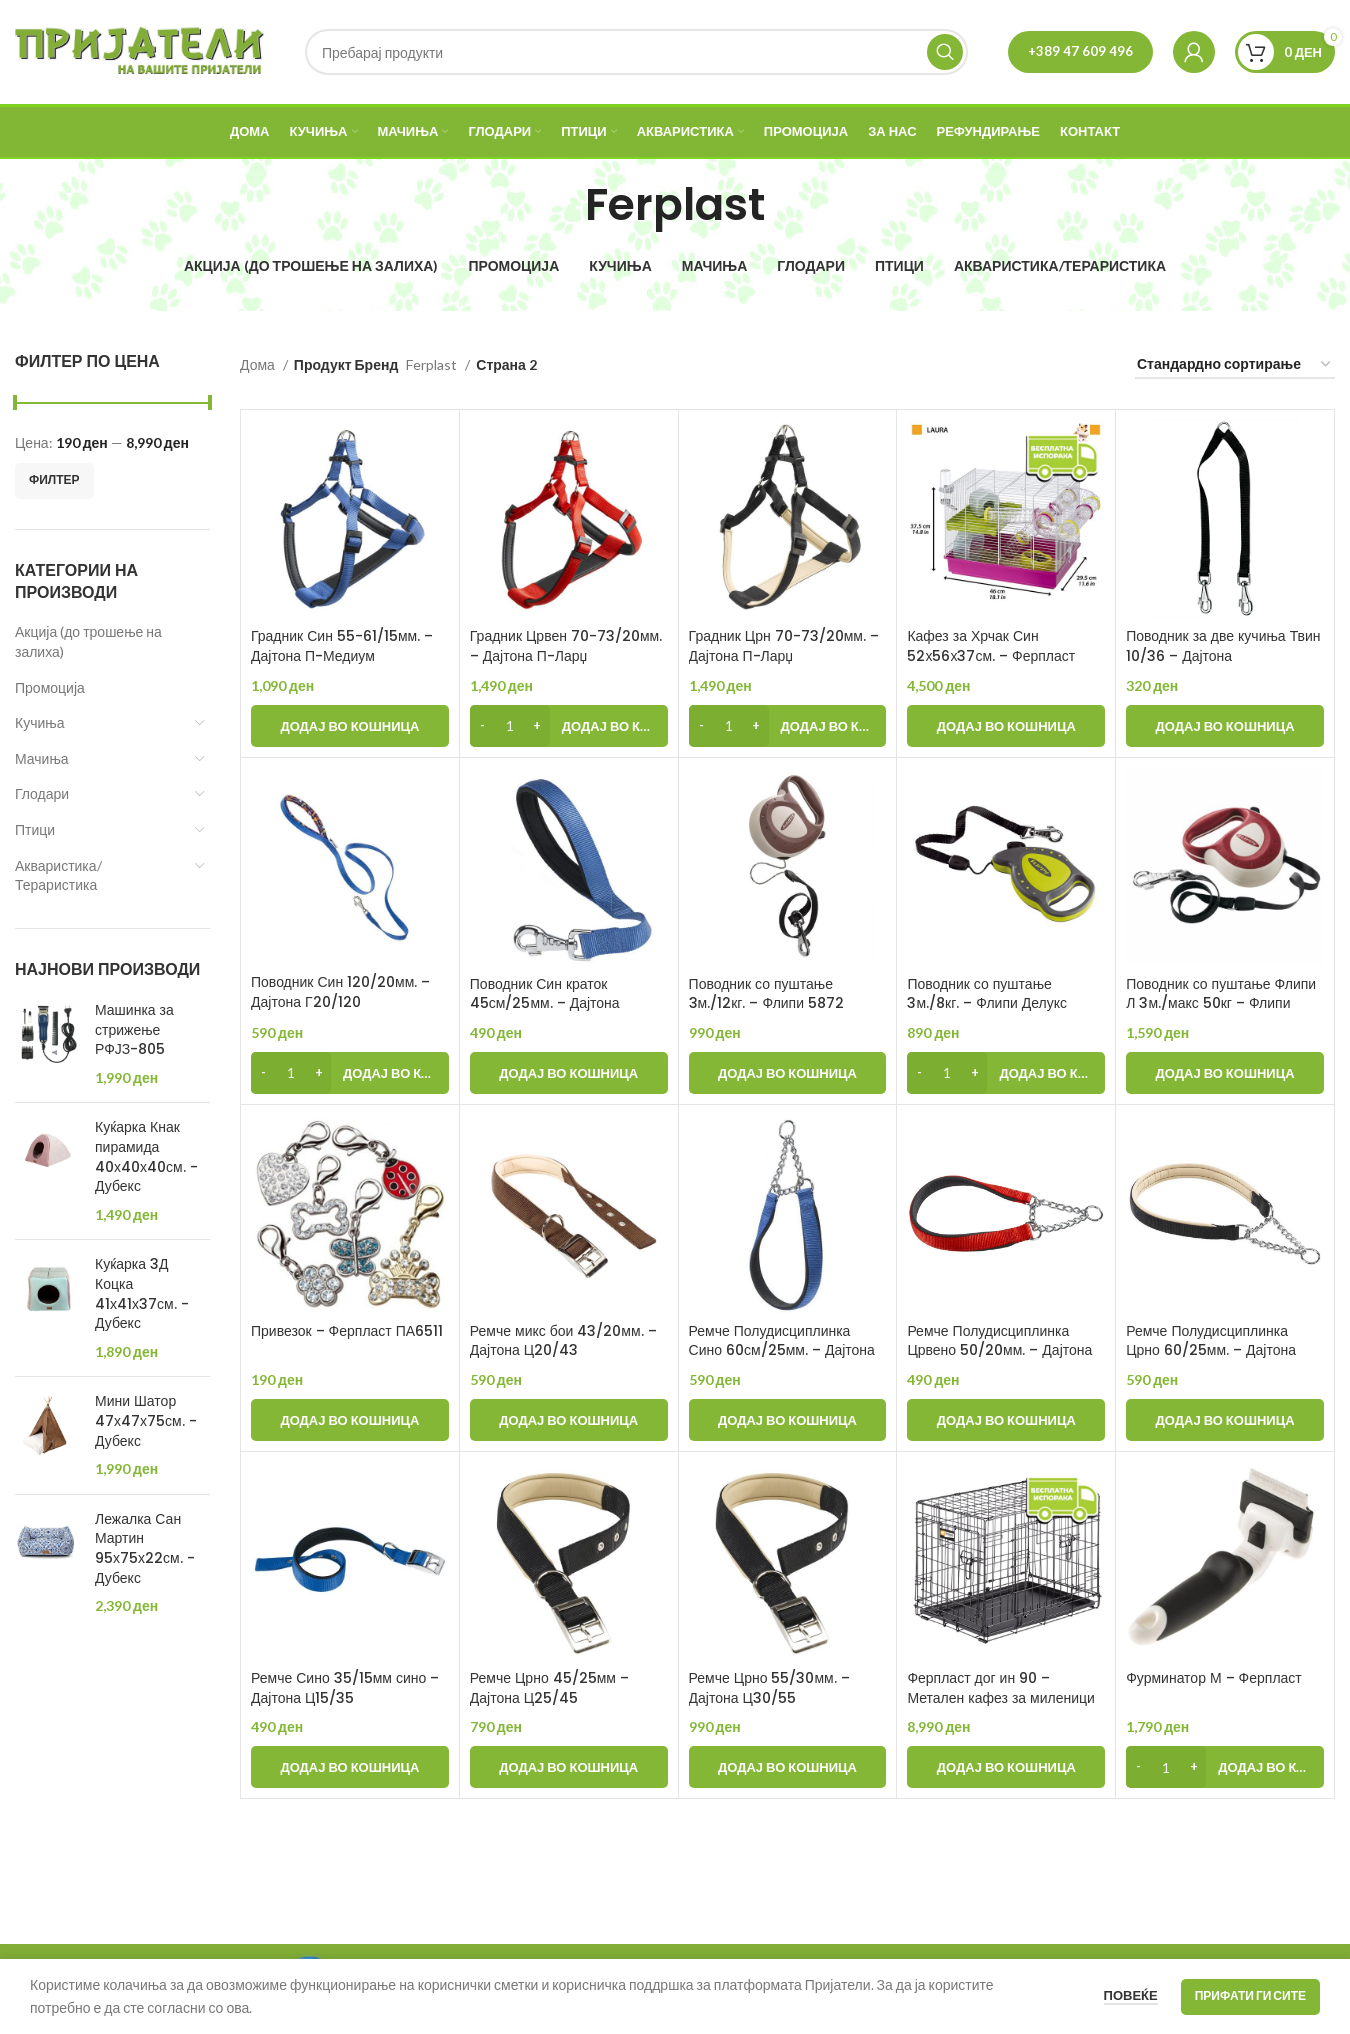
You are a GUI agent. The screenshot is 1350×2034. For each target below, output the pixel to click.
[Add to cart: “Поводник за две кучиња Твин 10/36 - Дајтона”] (1225, 726)
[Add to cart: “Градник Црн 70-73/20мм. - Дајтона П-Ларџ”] (788, 726)
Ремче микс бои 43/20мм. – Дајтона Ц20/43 (563, 1341)
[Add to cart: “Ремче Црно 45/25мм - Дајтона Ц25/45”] (569, 1767)
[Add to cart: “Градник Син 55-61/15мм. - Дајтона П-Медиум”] (350, 726)
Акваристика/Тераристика (58, 875)
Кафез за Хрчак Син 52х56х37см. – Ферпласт (991, 646)
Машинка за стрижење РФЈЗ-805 (134, 1030)
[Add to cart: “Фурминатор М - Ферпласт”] (1225, 1767)
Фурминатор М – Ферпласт (1214, 1678)
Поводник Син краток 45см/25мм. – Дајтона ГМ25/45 (545, 1003)
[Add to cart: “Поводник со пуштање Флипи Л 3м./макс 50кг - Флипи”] (1225, 1073)
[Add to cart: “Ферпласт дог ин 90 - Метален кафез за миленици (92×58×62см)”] (1006, 1767)
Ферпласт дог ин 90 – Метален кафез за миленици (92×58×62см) (1001, 1697)
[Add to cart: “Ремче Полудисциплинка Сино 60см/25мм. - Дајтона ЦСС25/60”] (788, 1420)
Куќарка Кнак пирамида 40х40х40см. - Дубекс (146, 1157)
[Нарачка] (1235, 365)
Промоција (50, 687)
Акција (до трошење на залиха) (88, 641)
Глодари (42, 793)
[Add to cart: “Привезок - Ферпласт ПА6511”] (350, 1420)
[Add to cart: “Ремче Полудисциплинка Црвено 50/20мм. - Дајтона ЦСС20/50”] (1006, 1420)
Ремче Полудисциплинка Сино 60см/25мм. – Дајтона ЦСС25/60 (782, 1350)
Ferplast (433, 364)
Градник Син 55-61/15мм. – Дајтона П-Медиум (342, 646)
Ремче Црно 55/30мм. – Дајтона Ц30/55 (769, 1688)
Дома (259, 364)
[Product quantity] (510, 726)
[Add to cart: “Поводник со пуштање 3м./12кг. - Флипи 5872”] (788, 1073)
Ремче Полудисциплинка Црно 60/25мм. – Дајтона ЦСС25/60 (1211, 1350)
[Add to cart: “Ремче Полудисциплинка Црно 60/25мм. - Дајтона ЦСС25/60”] (1225, 1420)
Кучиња (39, 722)
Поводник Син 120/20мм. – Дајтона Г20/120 (340, 992)
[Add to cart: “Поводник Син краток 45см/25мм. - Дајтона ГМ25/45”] (569, 1073)
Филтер (54, 479)
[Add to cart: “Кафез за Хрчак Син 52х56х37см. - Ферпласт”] (1006, 726)
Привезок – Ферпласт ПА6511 (347, 1331)
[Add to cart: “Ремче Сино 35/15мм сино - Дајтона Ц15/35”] (350, 1767)
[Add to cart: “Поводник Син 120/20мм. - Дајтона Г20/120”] (350, 1073)
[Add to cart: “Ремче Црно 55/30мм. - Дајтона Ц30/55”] (788, 1767)
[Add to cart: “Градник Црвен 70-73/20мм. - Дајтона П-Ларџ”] (569, 726)
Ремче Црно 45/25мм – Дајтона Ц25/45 (549, 1688)
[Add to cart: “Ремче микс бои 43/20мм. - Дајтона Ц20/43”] (569, 1420)
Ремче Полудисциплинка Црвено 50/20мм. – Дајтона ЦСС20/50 (999, 1350)
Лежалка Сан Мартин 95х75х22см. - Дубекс (145, 1549)
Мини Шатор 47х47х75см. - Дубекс (146, 1421)
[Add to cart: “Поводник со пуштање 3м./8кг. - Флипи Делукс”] (1006, 1073)
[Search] (636, 52)
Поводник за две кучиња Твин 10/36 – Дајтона (1223, 646)
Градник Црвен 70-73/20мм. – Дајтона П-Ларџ (566, 646)
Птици (35, 829)
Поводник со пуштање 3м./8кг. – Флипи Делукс (987, 994)
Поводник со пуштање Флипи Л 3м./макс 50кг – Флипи (1221, 994)
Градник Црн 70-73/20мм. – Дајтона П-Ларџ (784, 646)
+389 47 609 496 (1080, 51)
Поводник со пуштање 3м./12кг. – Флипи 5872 (766, 994)
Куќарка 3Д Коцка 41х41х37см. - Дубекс (142, 1294)
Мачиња (42, 758)
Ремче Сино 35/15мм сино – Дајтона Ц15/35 (345, 1688)
